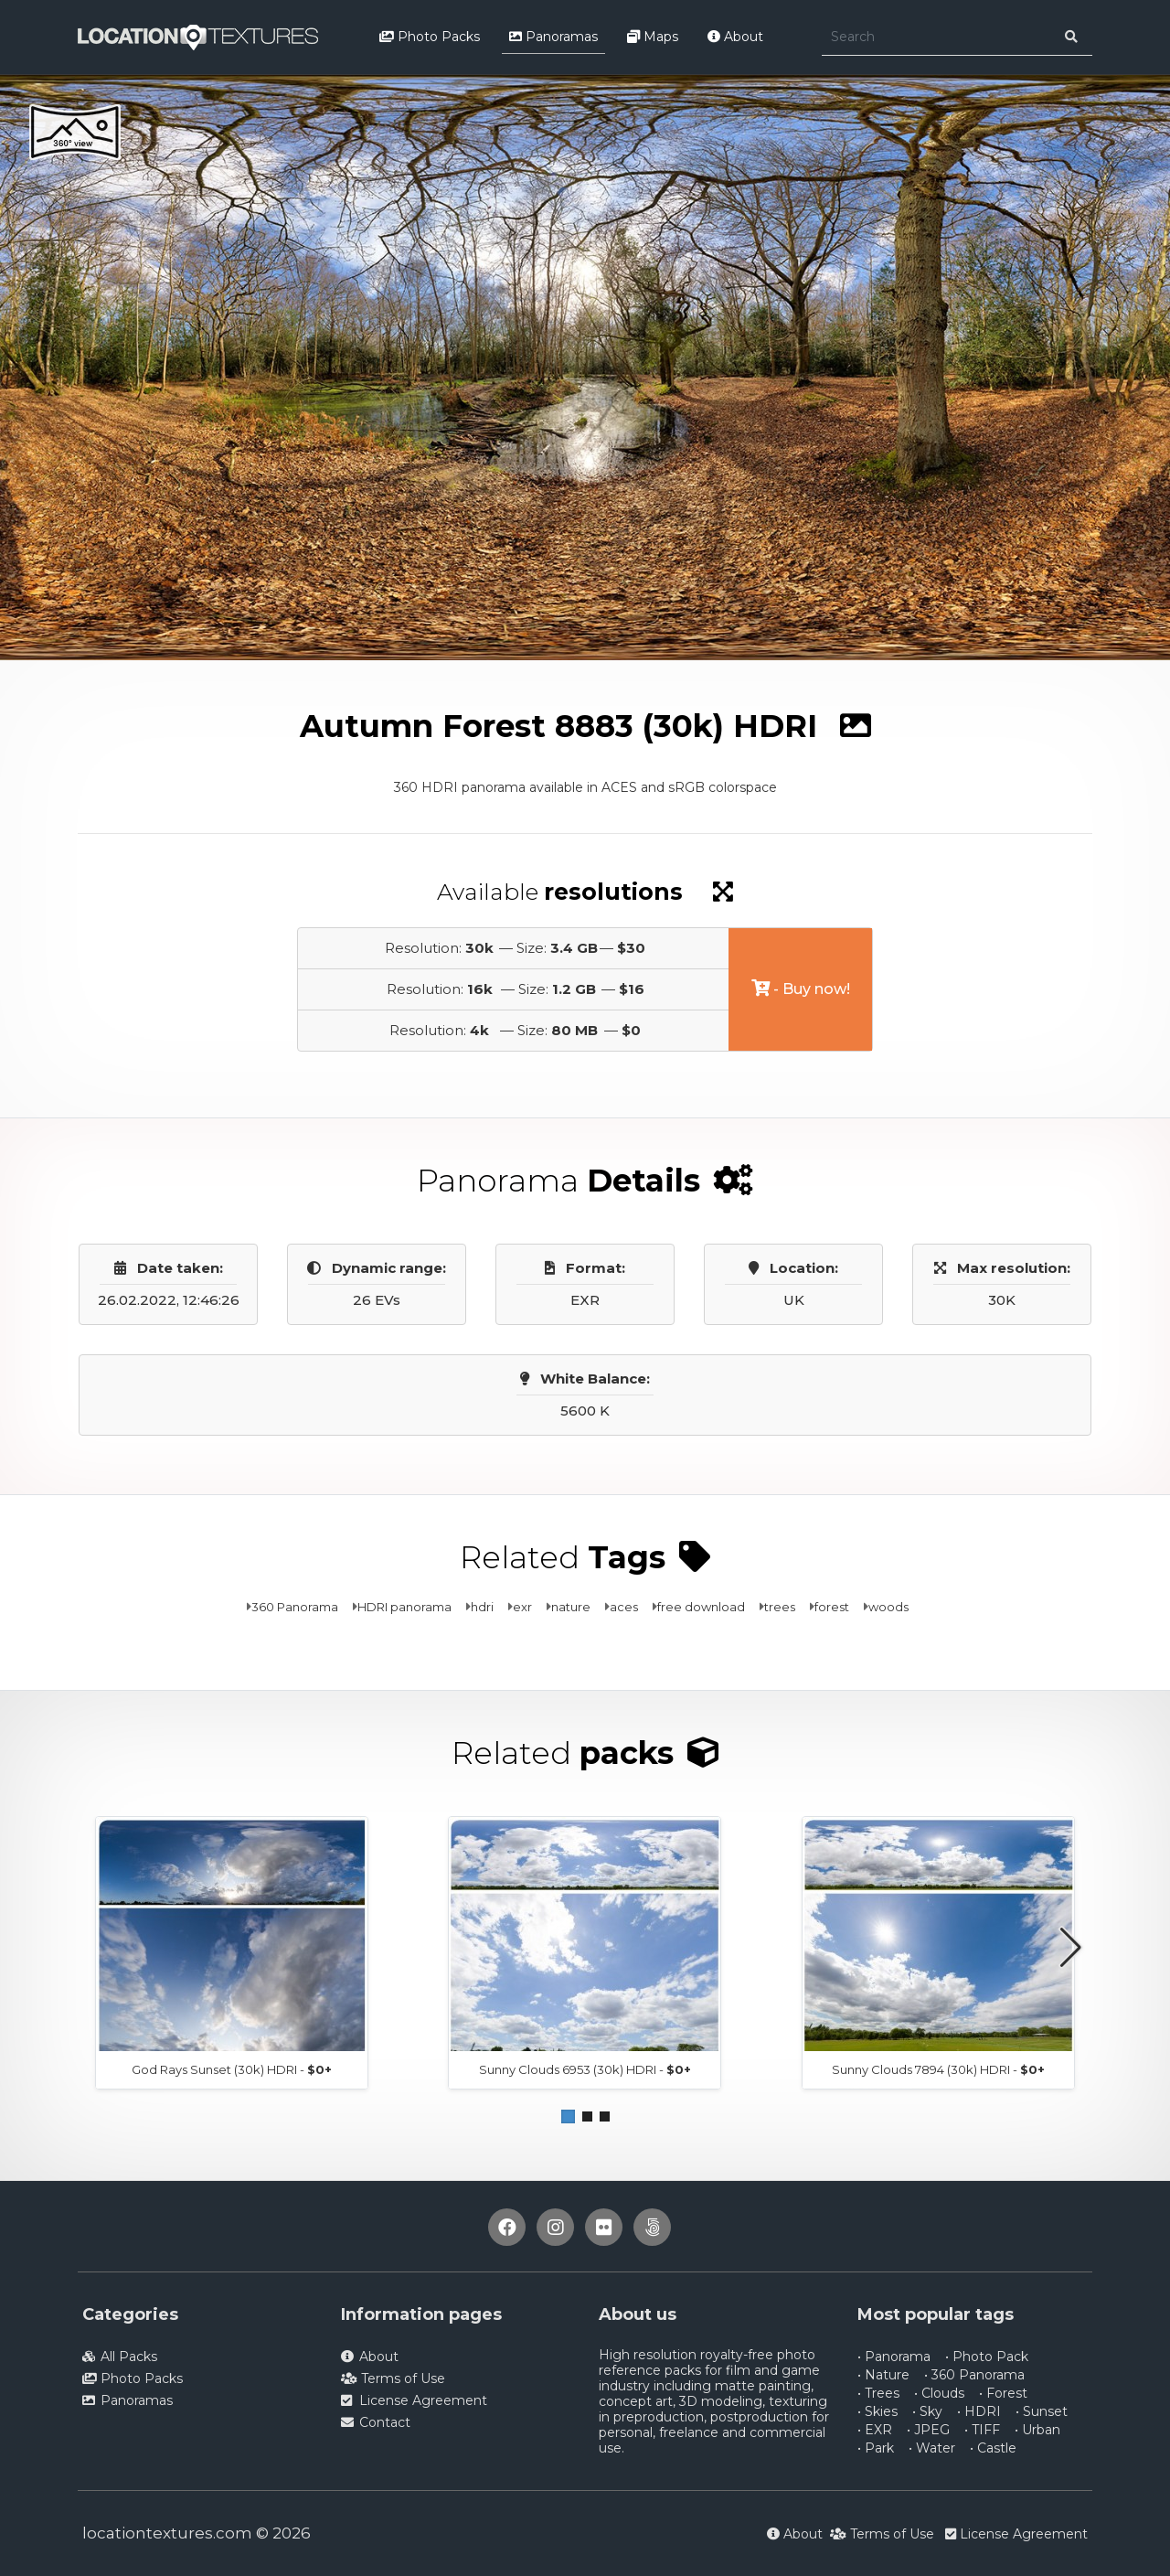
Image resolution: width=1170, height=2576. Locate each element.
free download (701, 1606)
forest (831, 1606)
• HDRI (979, 2411)
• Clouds (939, 2393)
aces (624, 1606)
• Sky (927, 2411)
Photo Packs (429, 36)
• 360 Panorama (974, 2375)
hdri (482, 1606)
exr (522, 1606)
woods (888, 1606)
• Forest (1003, 2393)
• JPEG (928, 2429)
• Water (932, 2448)
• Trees (878, 2393)
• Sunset (1042, 2411)
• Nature (883, 2375)
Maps (652, 36)
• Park (875, 2448)
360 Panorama (294, 1606)
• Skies (877, 2411)
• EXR (874, 2429)
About (735, 36)
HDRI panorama (404, 1606)
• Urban (1037, 2429)
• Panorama (894, 2356)
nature (570, 1606)
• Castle (993, 2448)
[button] (568, 2116)
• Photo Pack (986, 2356)
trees (779, 1606)
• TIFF (982, 2429)
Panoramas (553, 36)
